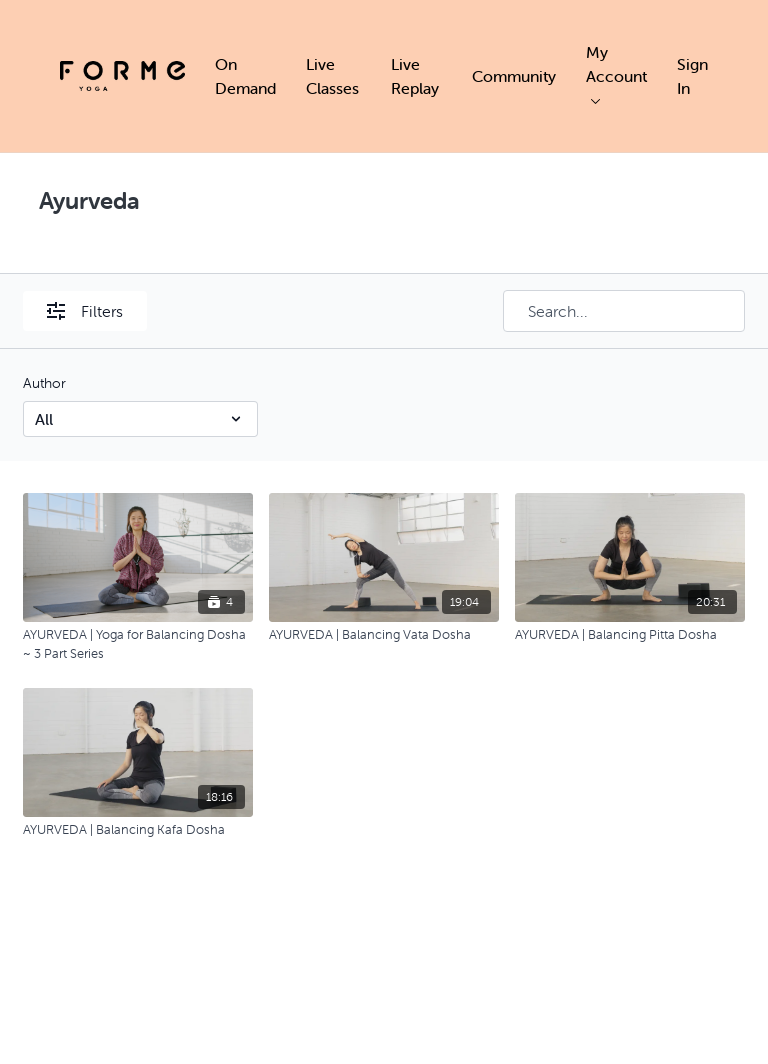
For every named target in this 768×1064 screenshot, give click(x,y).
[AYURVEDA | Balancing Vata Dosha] (384, 635)
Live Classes (332, 76)
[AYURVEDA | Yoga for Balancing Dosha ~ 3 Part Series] (138, 644)
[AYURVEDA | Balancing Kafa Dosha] (138, 830)
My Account (616, 73)
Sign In (692, 76)
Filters (85, 311)
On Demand (245, 76)
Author (44, 383)
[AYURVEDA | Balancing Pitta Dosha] (630, 635)
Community (514, 76)
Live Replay (415, 76)
